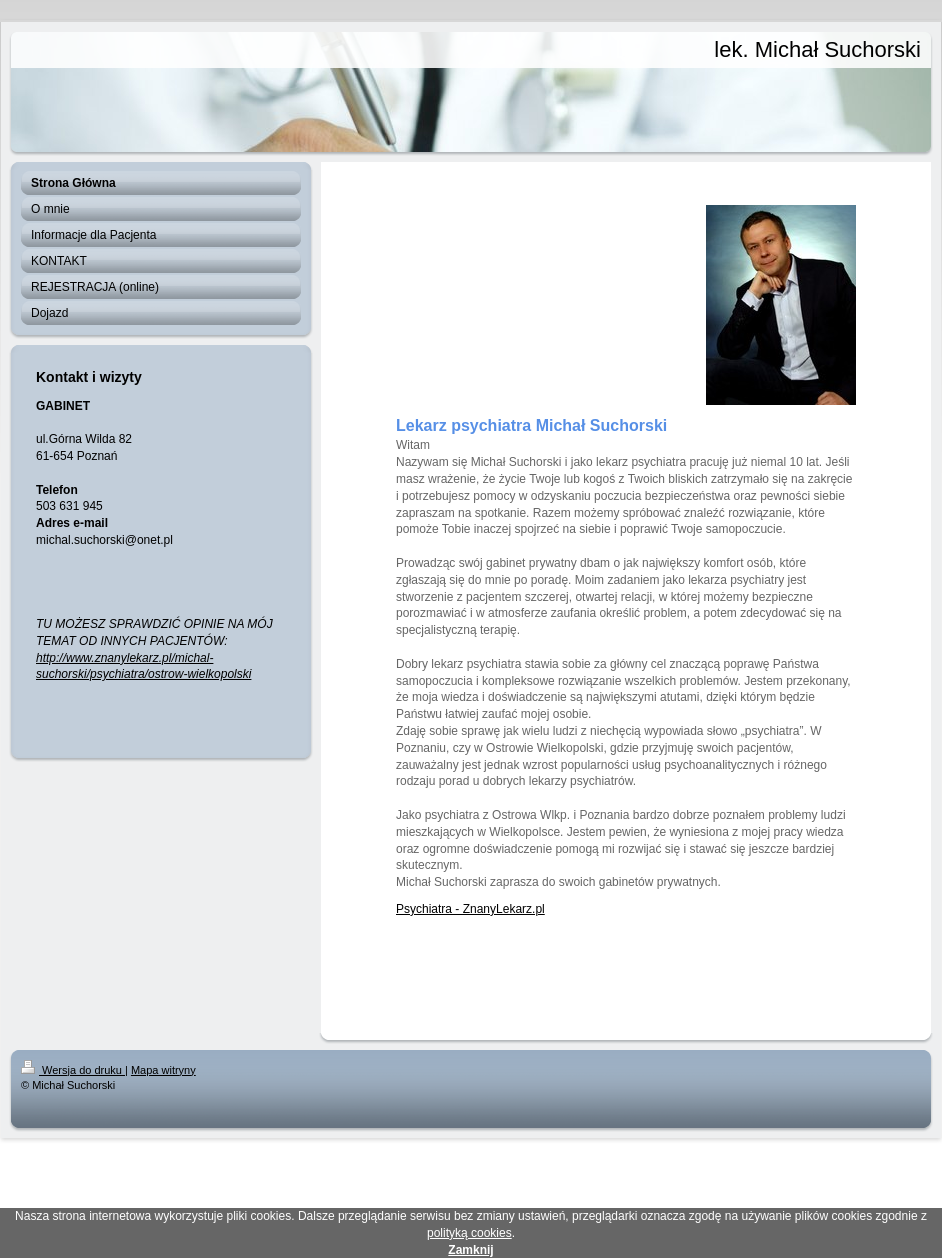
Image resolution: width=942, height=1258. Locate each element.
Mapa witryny (163, 1070)
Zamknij (470, 1250)
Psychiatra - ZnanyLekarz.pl (470, 909)
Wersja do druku (73, 1070)
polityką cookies (469, 1233)
